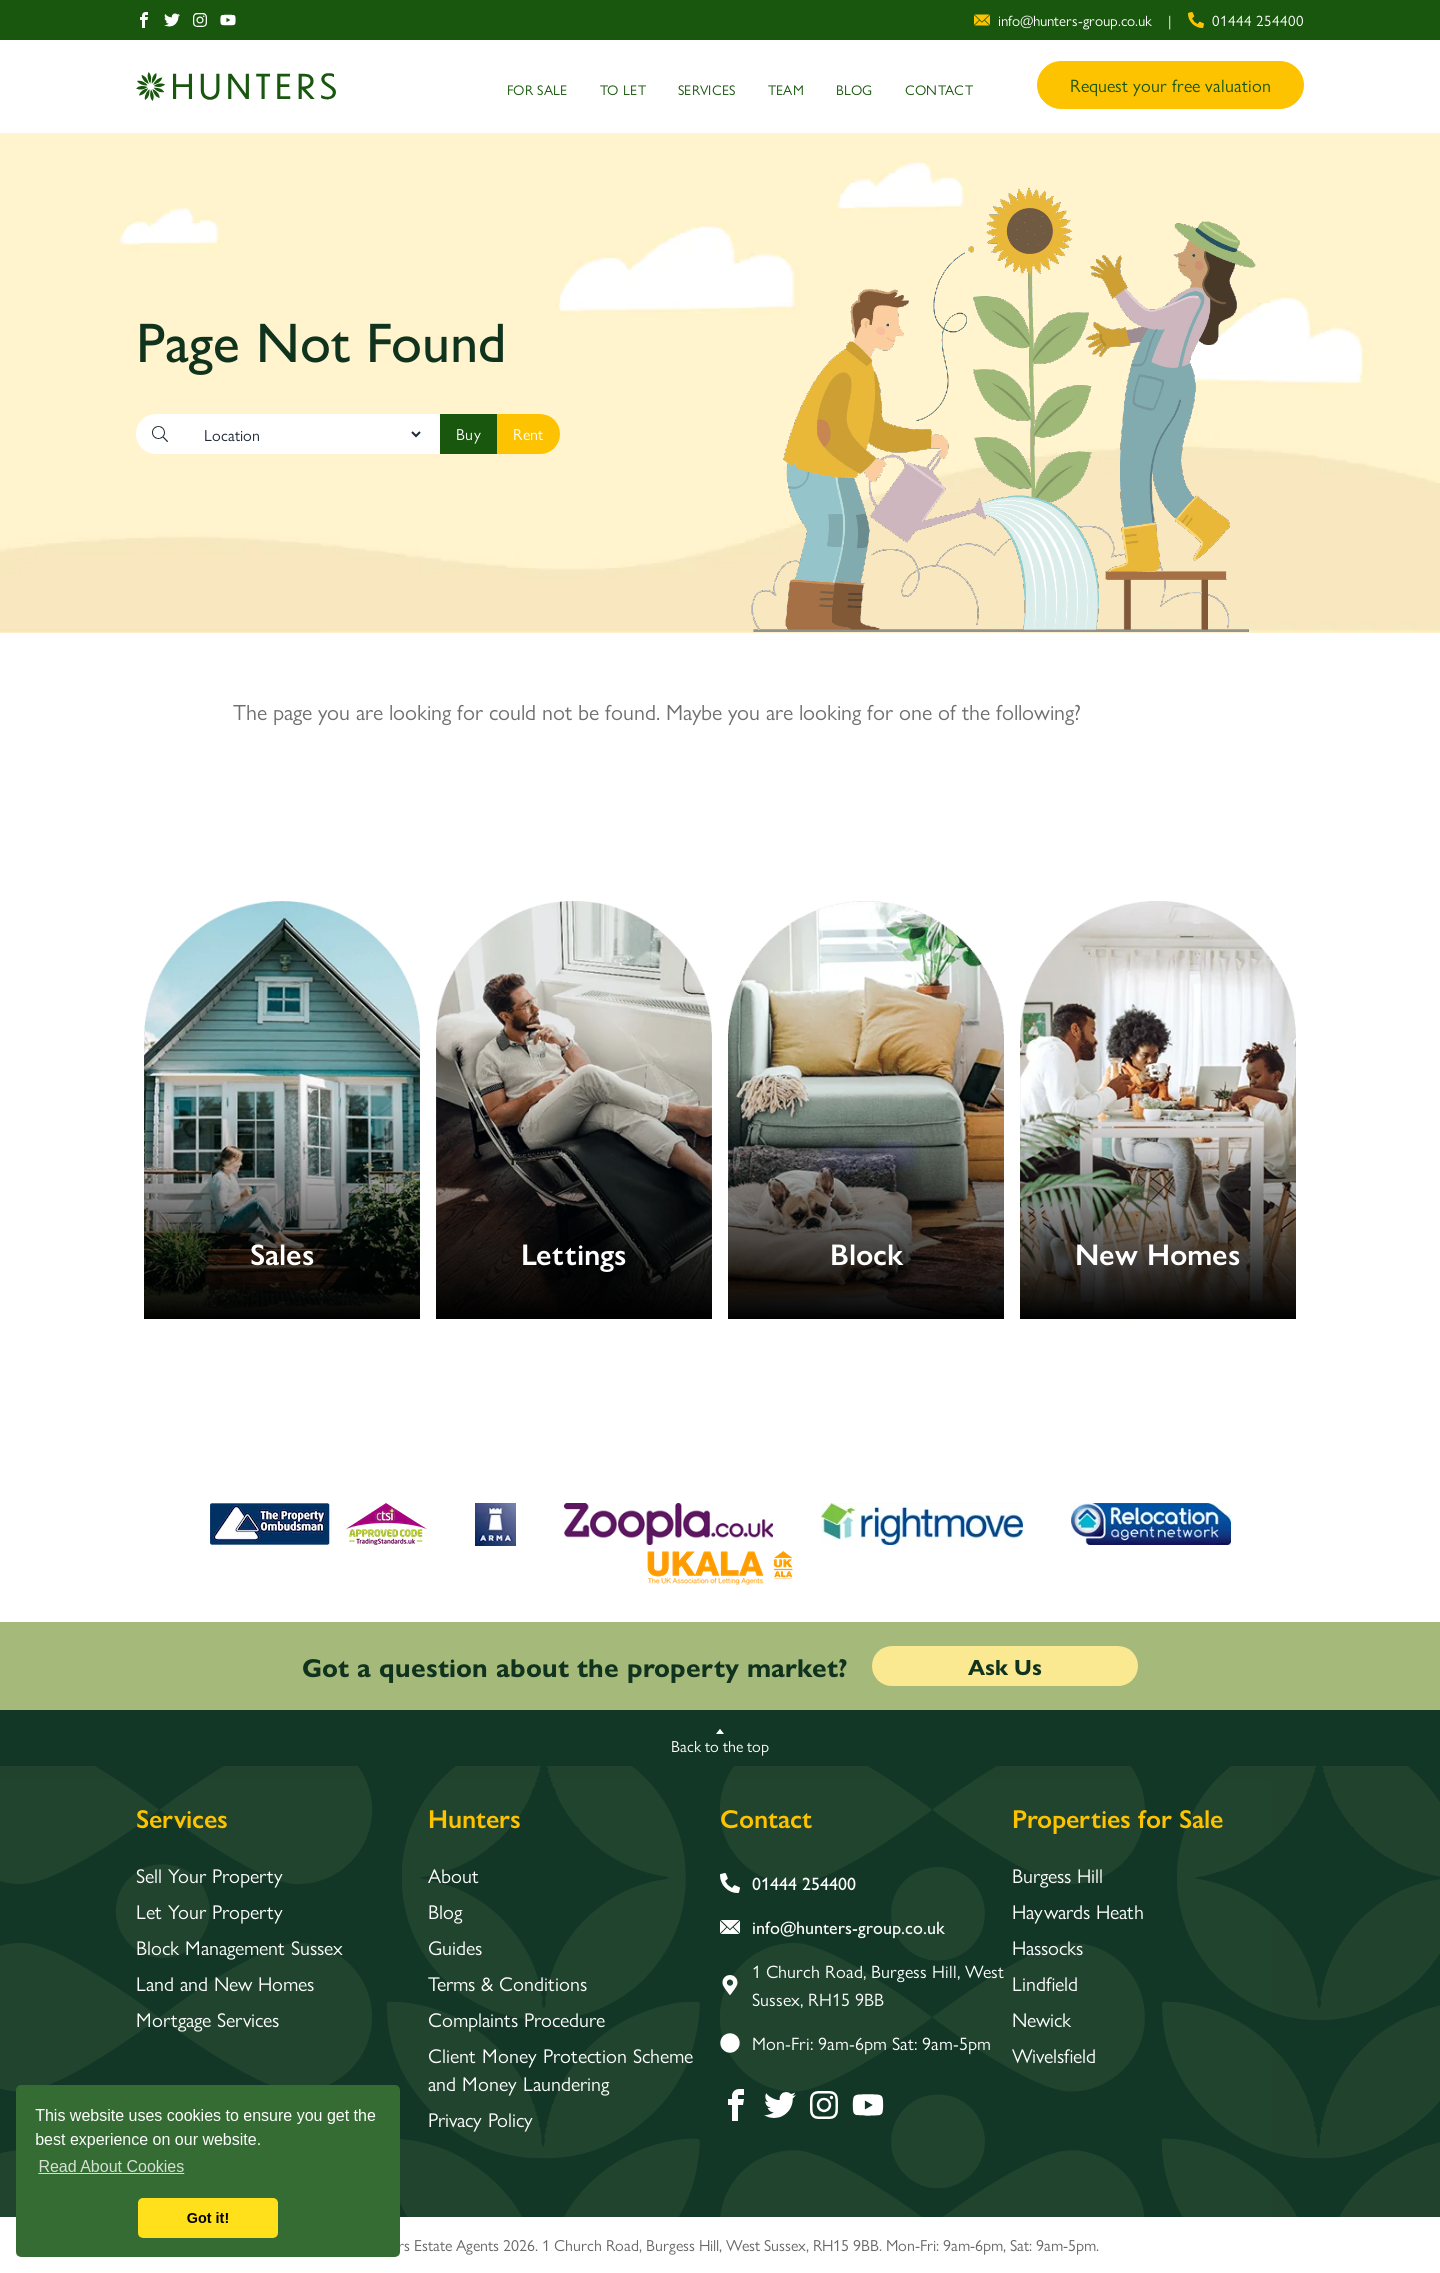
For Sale (537, 89)
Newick (1041, 2019)
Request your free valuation (1170, 84)
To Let (623, 89)
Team (786, 89)
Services (707, 89)
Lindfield (1045, 1983)
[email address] (1063, 20)
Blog (854, 89)
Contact (939, 89)
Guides (455, 1947)
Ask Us (1005, 1666)
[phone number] (1246, 20)
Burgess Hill (1057, 1875)
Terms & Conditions (507, 1983)
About (453, 1875)
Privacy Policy (480, 2119)
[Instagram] (200, 20)
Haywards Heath (1078, 1911)
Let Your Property (209, 1911)
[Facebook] (144, 20)
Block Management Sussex (239, 1947)
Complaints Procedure (516, 2019)
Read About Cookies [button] (111, 2166)
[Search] (468, 434)
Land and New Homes (225, 1983)
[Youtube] (228, 20)
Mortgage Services (207, 2019)
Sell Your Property (209, 1875)
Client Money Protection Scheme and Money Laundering (560, 2069)
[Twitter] (172, 20)
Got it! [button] (208, 2218)
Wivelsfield (1054, 2055)
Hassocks (1047, 1947)
